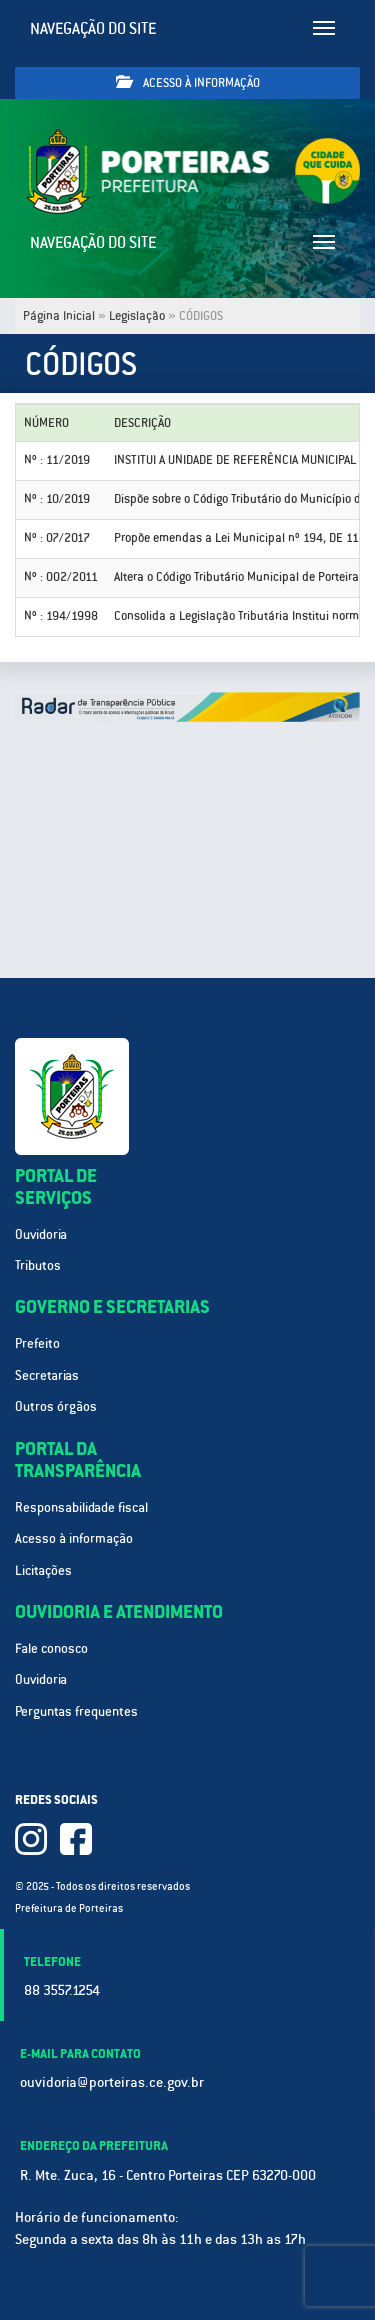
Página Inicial (59, 316)
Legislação (137, 316)
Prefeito (37, 1343)
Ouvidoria (41, 1234)
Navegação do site (93, 28)
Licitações (43, 1570)
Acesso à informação (188, 82)
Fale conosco (51, 1648)
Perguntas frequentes (76, 1711)
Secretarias (47, 1375)
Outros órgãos (56, 1406)
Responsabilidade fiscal (81, 1507)
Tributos (38, 1265)
